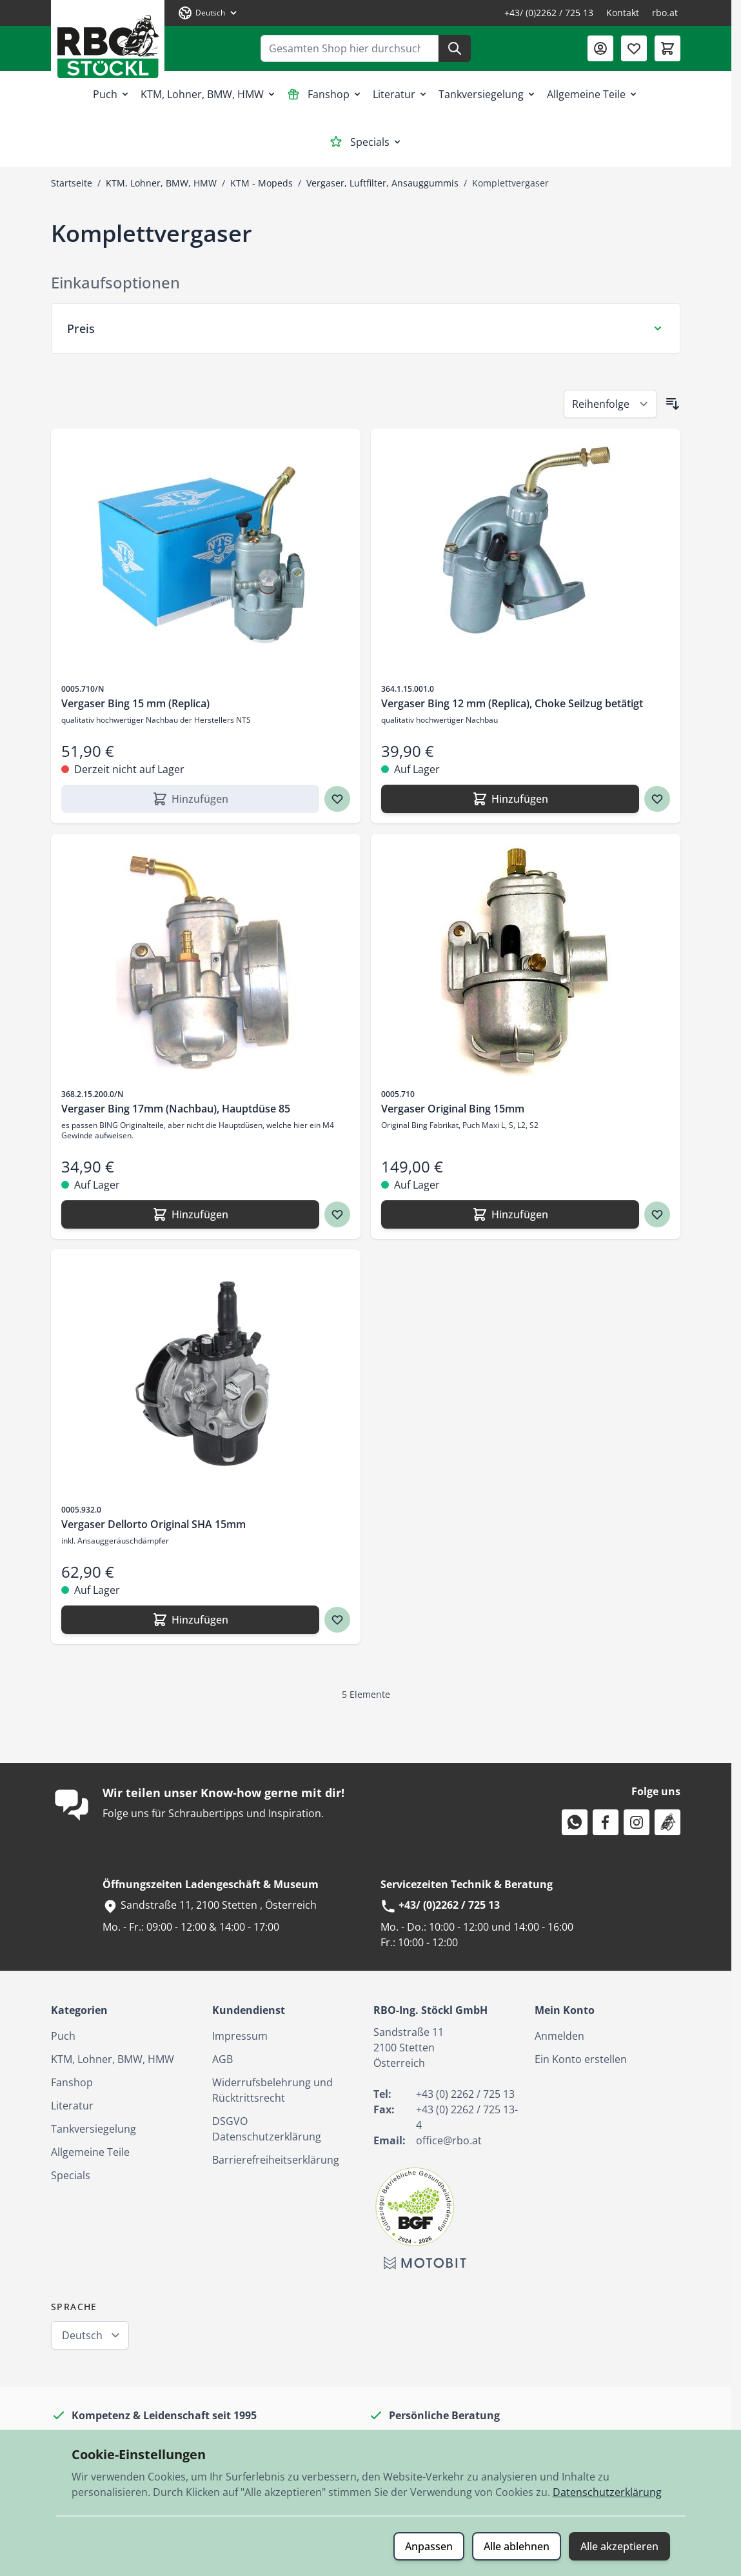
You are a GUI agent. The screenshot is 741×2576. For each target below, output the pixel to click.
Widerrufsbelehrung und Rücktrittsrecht (272, 2090)
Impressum (240, 2036)
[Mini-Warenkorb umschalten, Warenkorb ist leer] (667, 48)
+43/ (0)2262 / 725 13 (548, 12)
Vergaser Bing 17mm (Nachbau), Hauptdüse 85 (175, 1108)
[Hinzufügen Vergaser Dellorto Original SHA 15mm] (190, 1619)
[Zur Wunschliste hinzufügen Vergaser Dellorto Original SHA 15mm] (337, 1620)
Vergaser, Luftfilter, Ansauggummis (382, 183)
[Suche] (455, 48)
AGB (222, 2059)
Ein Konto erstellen (581, 2059)
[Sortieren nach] (610, 404)
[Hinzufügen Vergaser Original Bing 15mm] (510, 1214)
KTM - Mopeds (261, 183)
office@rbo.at (449, 2140)
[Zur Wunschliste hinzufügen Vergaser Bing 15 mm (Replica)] (337, 799)
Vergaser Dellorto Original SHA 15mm (153, 1524)
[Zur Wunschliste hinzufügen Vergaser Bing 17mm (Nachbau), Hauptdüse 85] (337, 1214)
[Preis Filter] (365, 328)
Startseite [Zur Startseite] (71, 183)
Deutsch (82, 2335)
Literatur (400, 94)
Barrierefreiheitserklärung (275, 2160)
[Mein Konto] (600, 48)
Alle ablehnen (516, 2546)
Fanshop (324, 94)
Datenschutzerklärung (607, 2492)
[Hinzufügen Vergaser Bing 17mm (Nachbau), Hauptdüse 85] (190, 1214)
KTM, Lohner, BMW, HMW (209, 94)
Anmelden (559, 2036)
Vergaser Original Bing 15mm (452, 1108)
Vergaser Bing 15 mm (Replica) (135, 703)
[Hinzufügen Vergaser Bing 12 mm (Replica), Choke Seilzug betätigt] (510, 799)
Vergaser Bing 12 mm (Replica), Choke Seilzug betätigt (512, 703)
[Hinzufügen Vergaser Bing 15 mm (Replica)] (190, 799)
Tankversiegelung (488, 94)
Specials (366, 142)
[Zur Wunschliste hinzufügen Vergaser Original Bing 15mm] (657, 1214)
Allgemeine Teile (592, 94)
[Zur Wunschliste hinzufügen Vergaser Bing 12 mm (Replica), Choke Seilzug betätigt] (657, 799)
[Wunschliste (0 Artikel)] (634, 48)
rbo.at (665, 12)
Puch (111, 94)
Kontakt (622, 12)
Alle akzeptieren (619, 2546)
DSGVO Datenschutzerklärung (266, 2129)
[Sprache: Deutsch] (208, 13)
